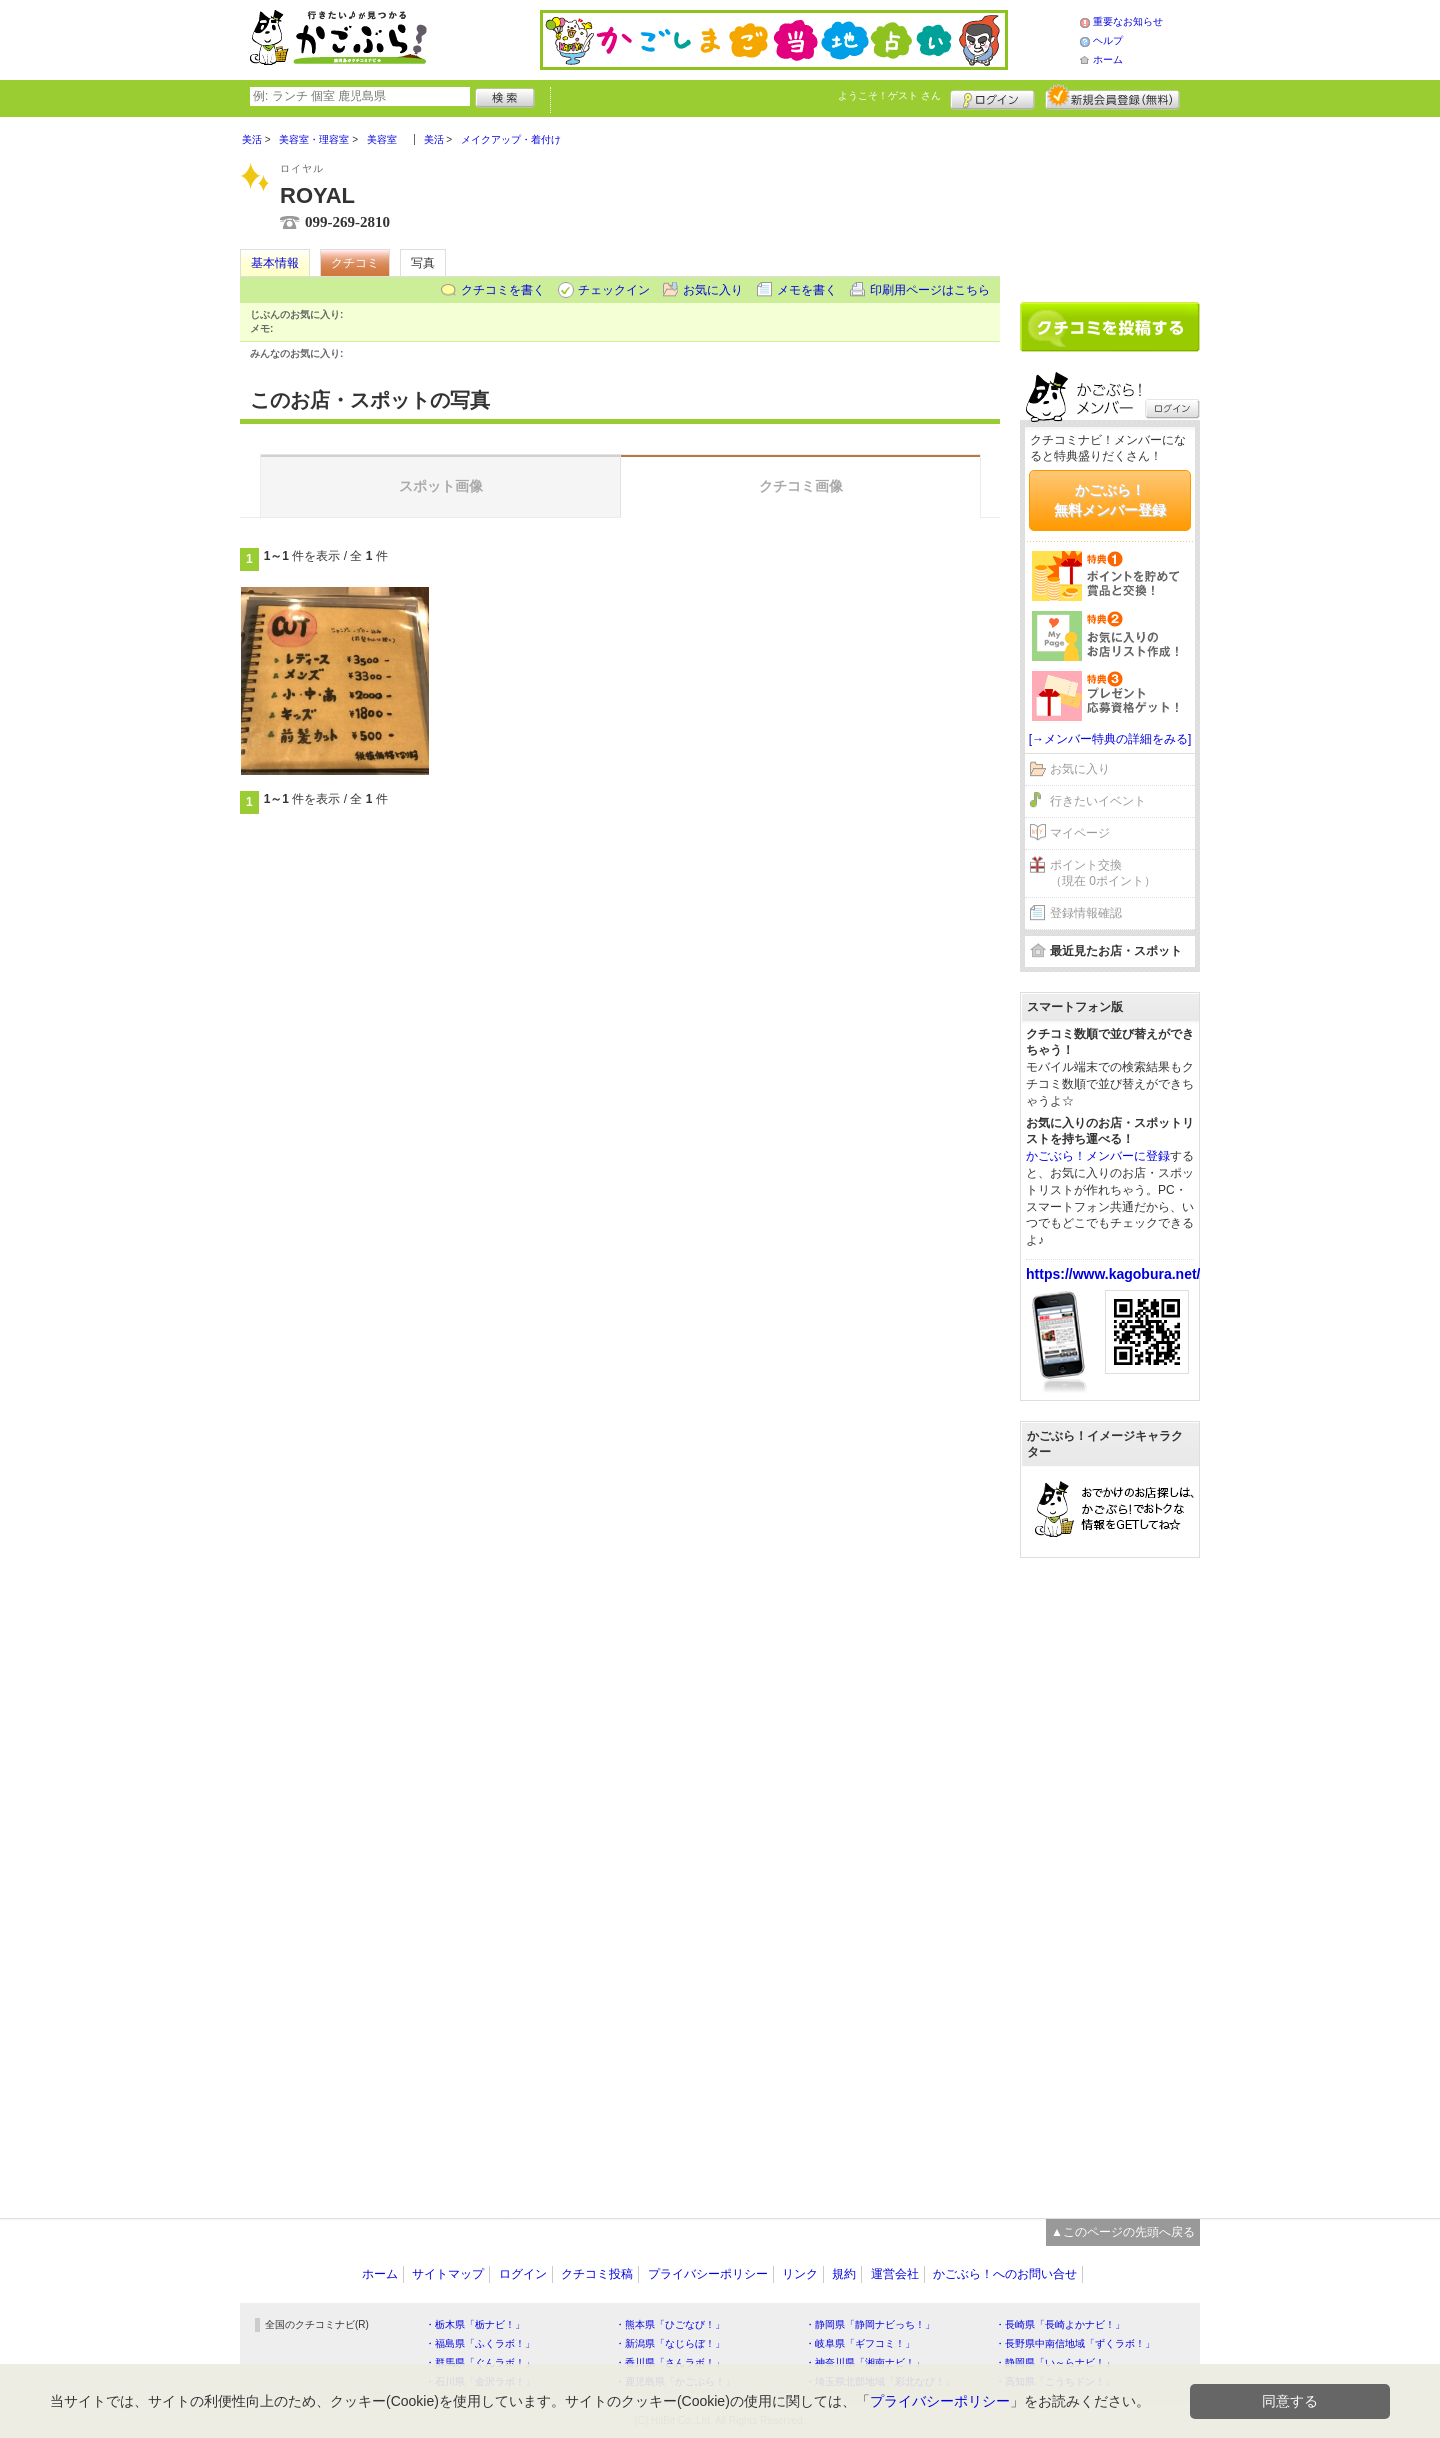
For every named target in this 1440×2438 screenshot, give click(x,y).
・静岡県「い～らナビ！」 (1055, 2362)
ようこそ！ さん (889, 95)
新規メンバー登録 (1112, 97)
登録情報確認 (1086, 913)
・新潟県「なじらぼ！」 (670, 2343)
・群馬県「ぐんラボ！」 (480, 2362)
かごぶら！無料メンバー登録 (1110, 500)
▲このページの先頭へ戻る (1123, 2232)
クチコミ (355, 263)
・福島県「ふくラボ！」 (480, 2343)
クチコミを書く (503, 290)
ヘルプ (1108, 40)
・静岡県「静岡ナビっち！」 (870, 2324)
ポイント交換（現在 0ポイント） (1103, 873)
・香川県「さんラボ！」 (670, 2362)
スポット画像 (441, 486)
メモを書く (807, 290)
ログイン (992, 97)
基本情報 (275, 263)
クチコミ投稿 (597, 2274)
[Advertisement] (1110, 202)
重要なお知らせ (1128, 21)
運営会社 (895, 2274)
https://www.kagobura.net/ (1113, 1274)
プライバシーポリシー (708, 2274)
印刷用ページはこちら (930, 290)
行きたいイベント (1098, 801)
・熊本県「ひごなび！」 (670, 2324)
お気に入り (713, 290)
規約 (844, 2274)
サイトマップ (448, 2274)
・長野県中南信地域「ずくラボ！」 (1075, 2343)
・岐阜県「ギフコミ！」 (860, 2343)
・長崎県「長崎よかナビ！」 (1060, 2324)
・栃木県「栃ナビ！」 (475, 2324)
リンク (800, 2274)
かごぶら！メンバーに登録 (1098, 1156)
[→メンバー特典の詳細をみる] (1110, 739)
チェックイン (614, 290)
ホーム (1108, 59)
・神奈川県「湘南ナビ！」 (865, 2362)
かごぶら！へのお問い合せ (1005, 2274)
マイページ (1080, 833)
